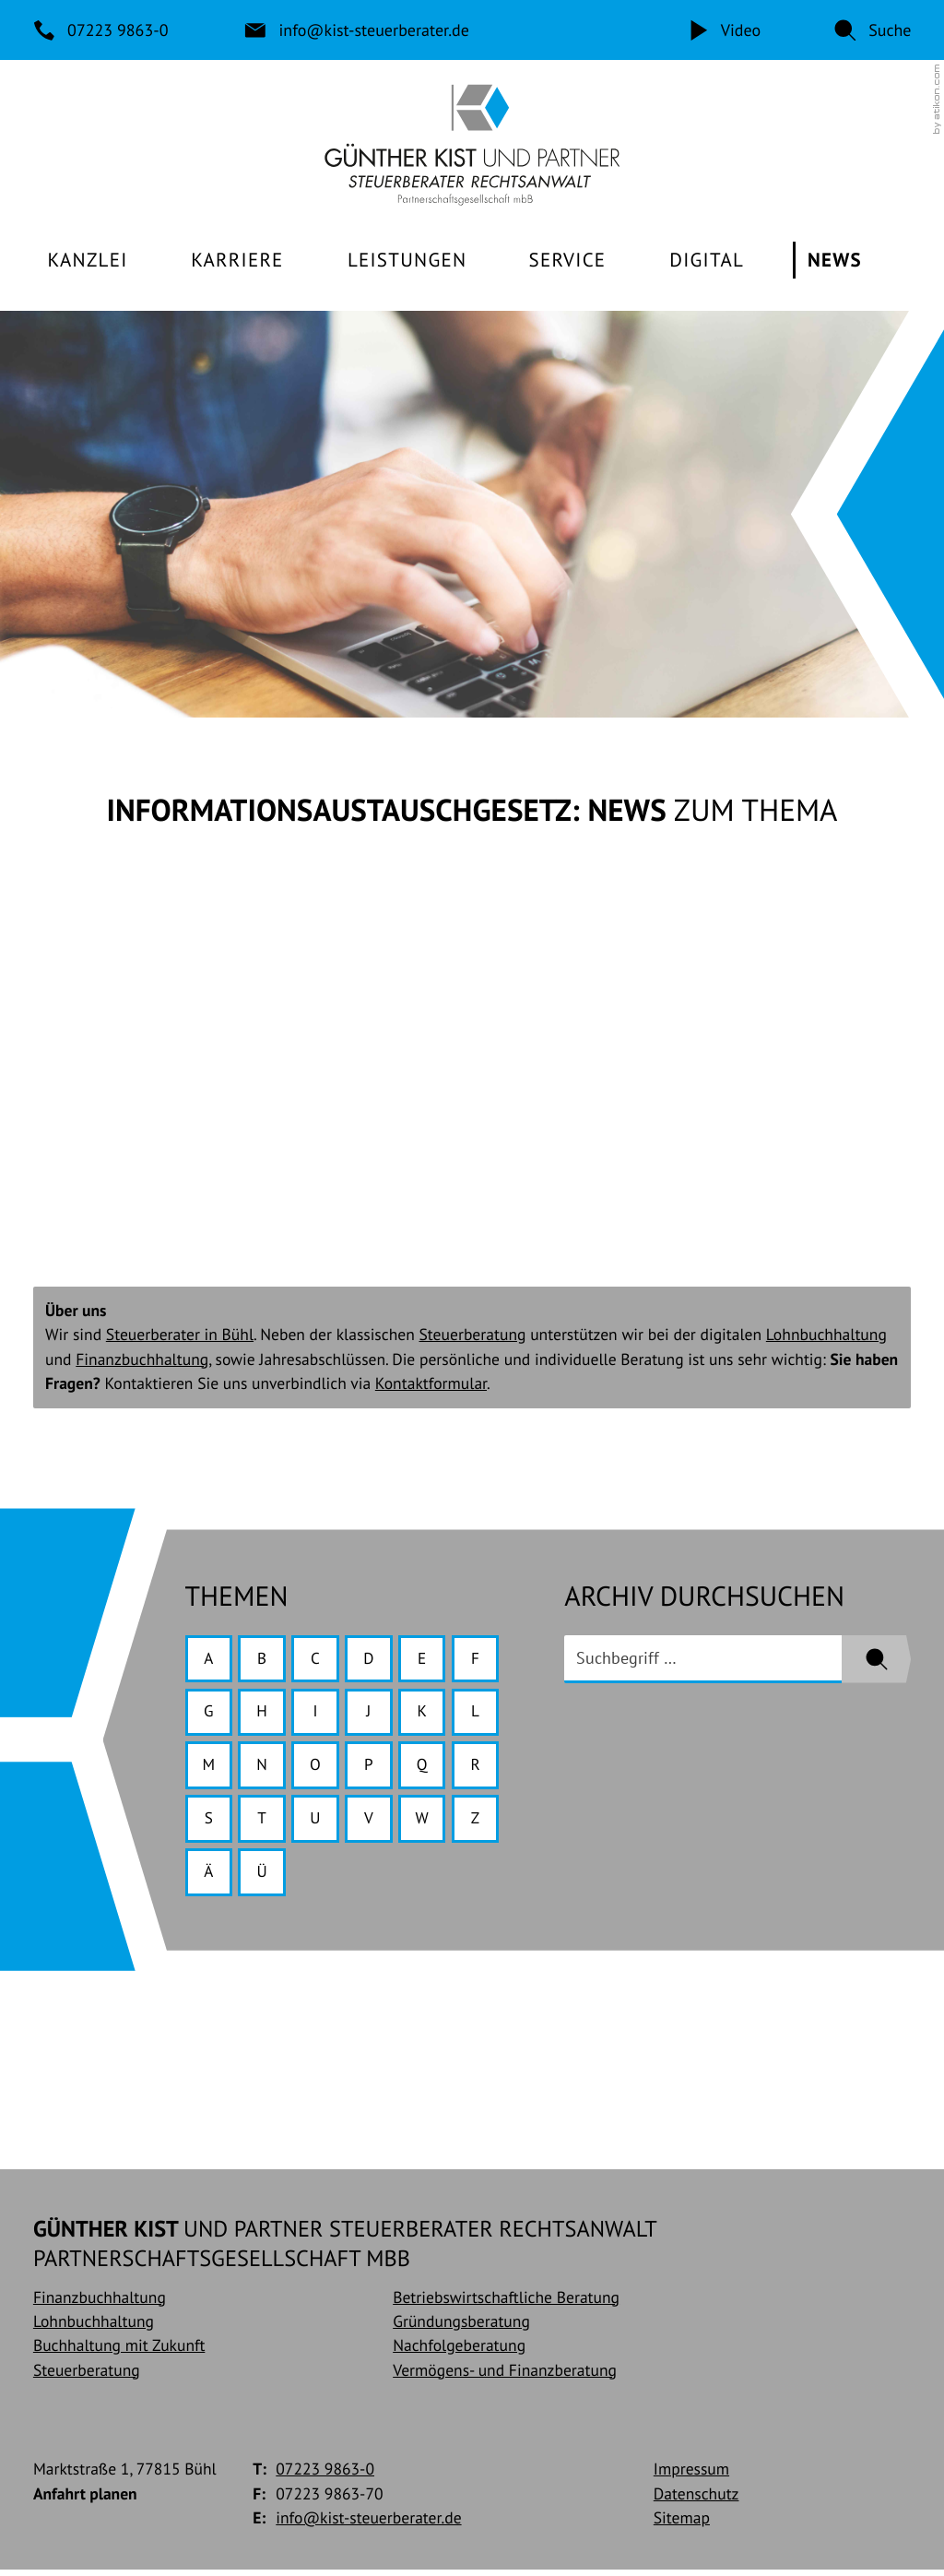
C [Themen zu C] (318, 1660)
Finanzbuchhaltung (142, 1360)
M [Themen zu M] (209, 1768)
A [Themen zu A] (209, 1660)
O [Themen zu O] (318, 1768)
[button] (872, 30)
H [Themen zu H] (263, 1715)
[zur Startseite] (472, 145)
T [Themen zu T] (263, 1823)
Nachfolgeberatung (459, 2352)
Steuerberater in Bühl (180, 1336)
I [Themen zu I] (317, 1715)
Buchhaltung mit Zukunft (119, 2352)
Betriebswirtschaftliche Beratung (506, 2303)
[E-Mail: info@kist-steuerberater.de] (357, 30)
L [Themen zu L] (481, 1715)
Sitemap (682, 2523)
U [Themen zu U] (318, 1823)
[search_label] (703, 1661)
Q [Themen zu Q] (425, 1768)
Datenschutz (696, 2500)
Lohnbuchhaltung (826, 1336)
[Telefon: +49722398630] (102, 30)
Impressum (691, 2476)
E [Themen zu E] (426, 1660)
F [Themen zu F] (481, 1660)
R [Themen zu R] (480, 1768)
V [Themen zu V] (372, 1823)
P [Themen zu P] (372, 1768)
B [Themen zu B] (263, 1660)
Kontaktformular (431, 1384)
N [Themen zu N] (263, 1768)
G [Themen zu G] (209, 1715)
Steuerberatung (472, 1336)
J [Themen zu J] (372, 1715)
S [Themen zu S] (209, 1823)
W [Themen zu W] (426, 1823)
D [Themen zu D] (372, 1660)
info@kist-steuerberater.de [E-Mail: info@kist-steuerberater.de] (368, 2523)
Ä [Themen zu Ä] (209, 1877)
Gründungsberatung (461, 2327)
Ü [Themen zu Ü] (263, 1877)
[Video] (723, 30)
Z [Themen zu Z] (481, 1823)
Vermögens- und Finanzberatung (505, 2376)
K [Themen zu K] (426, 1715)
